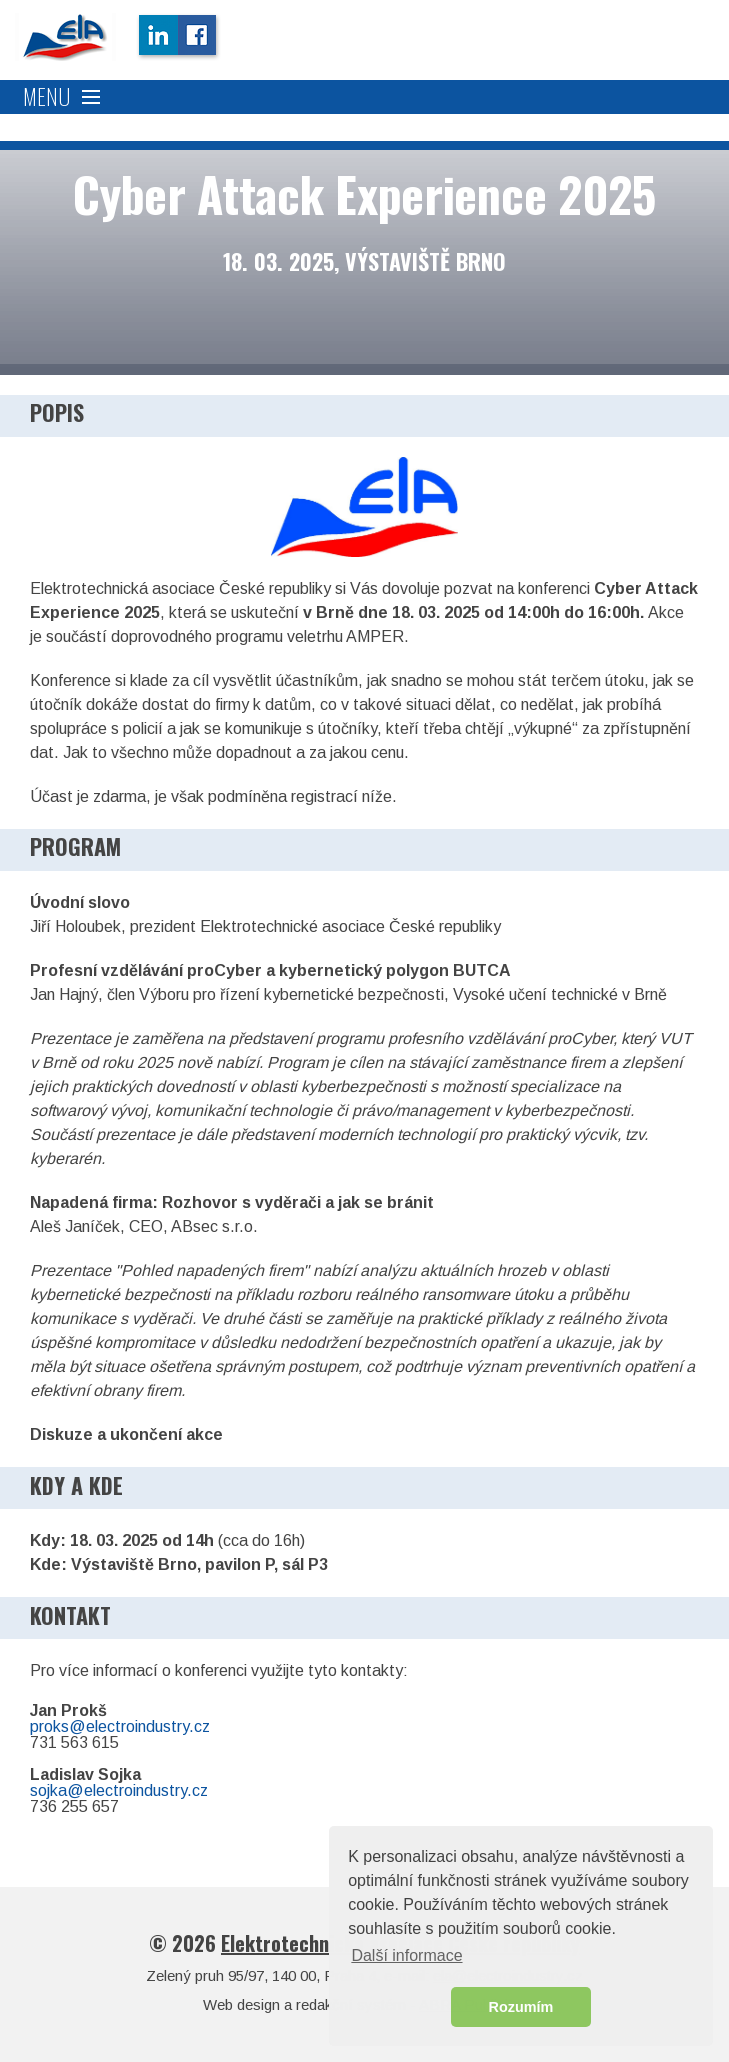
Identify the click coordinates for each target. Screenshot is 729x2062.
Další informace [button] (406, 1955)
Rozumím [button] (521, 2007)
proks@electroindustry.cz (120, 1726)
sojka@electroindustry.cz (119, 1790)
